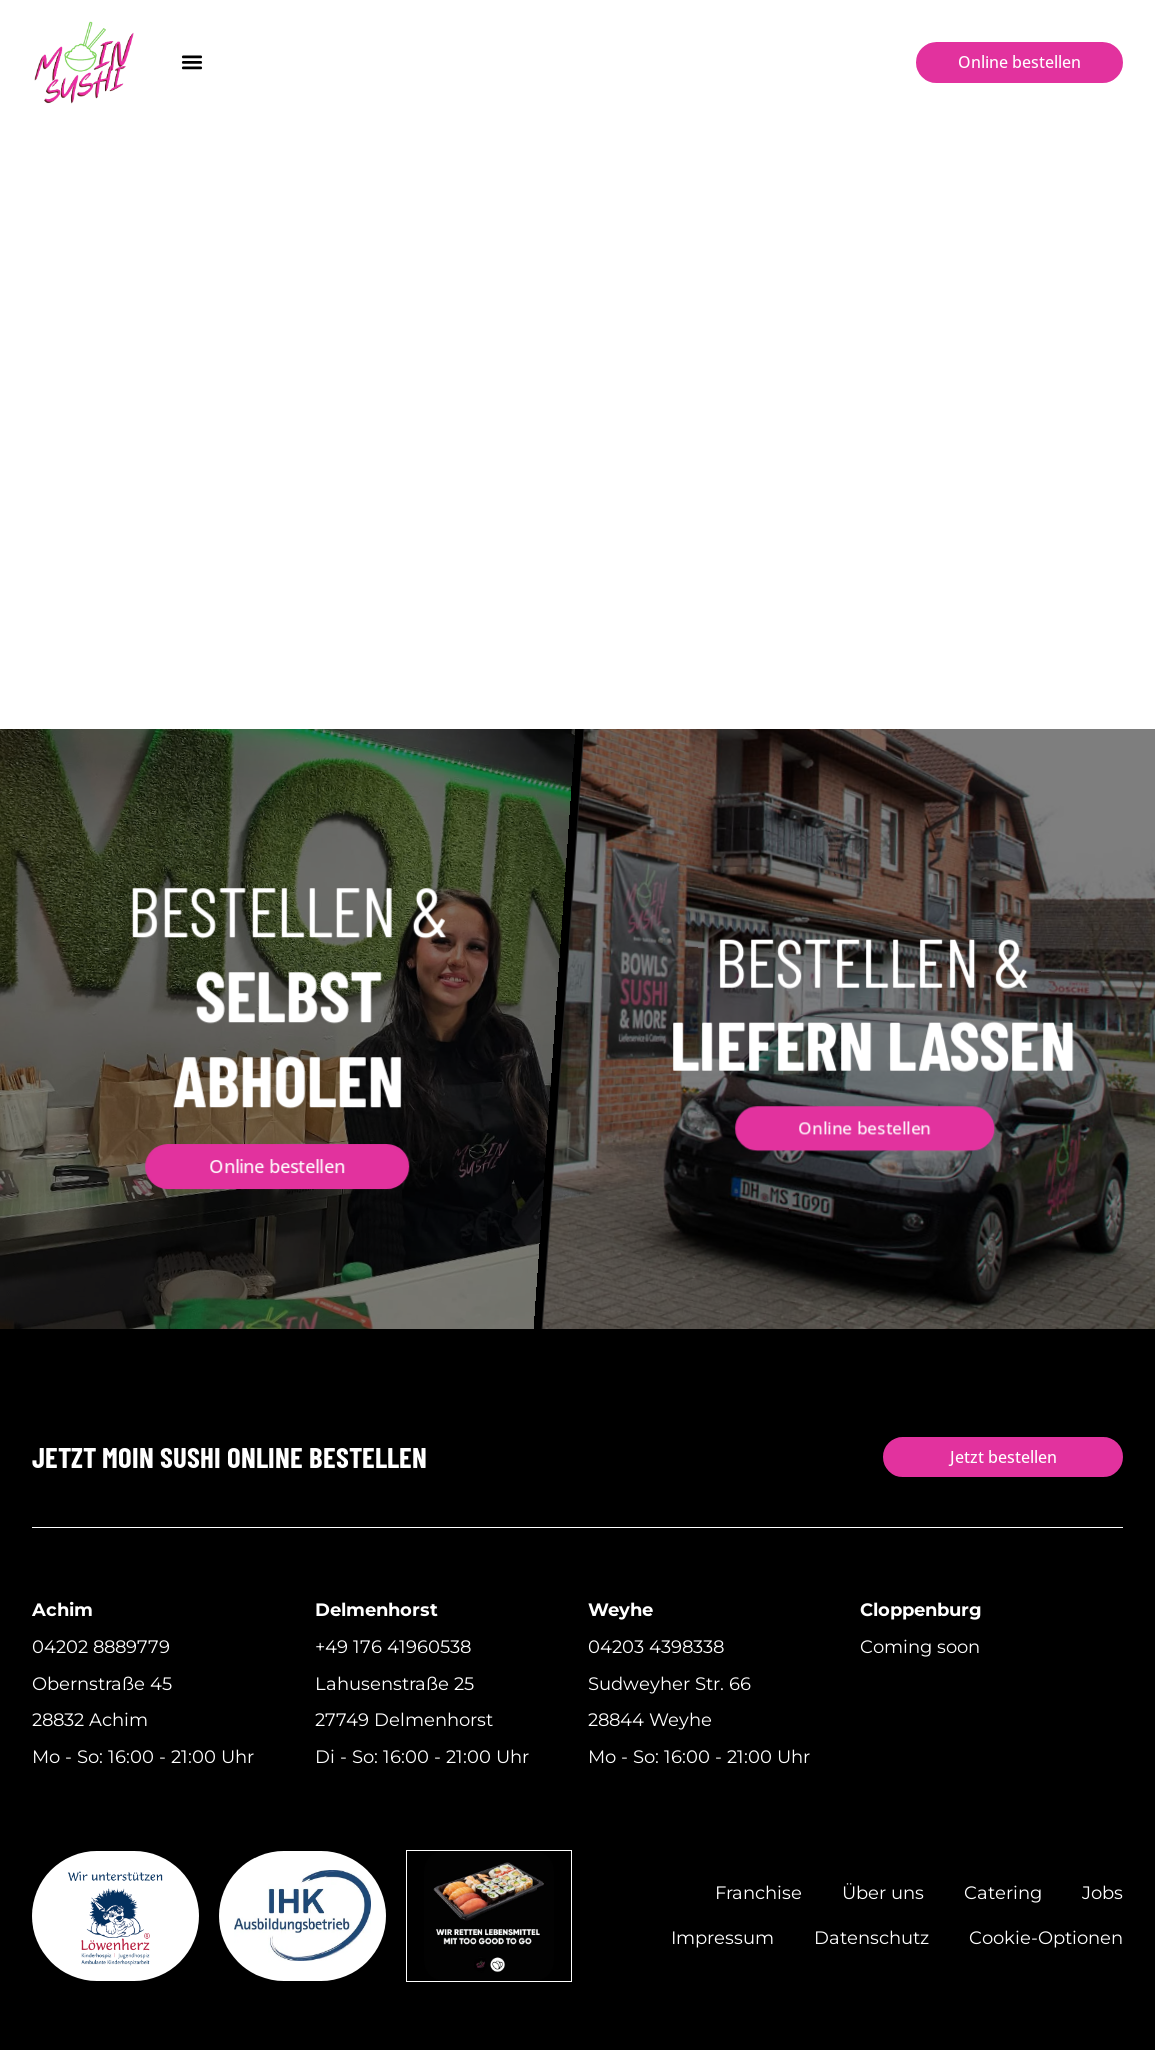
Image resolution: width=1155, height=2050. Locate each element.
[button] (191, 62)
